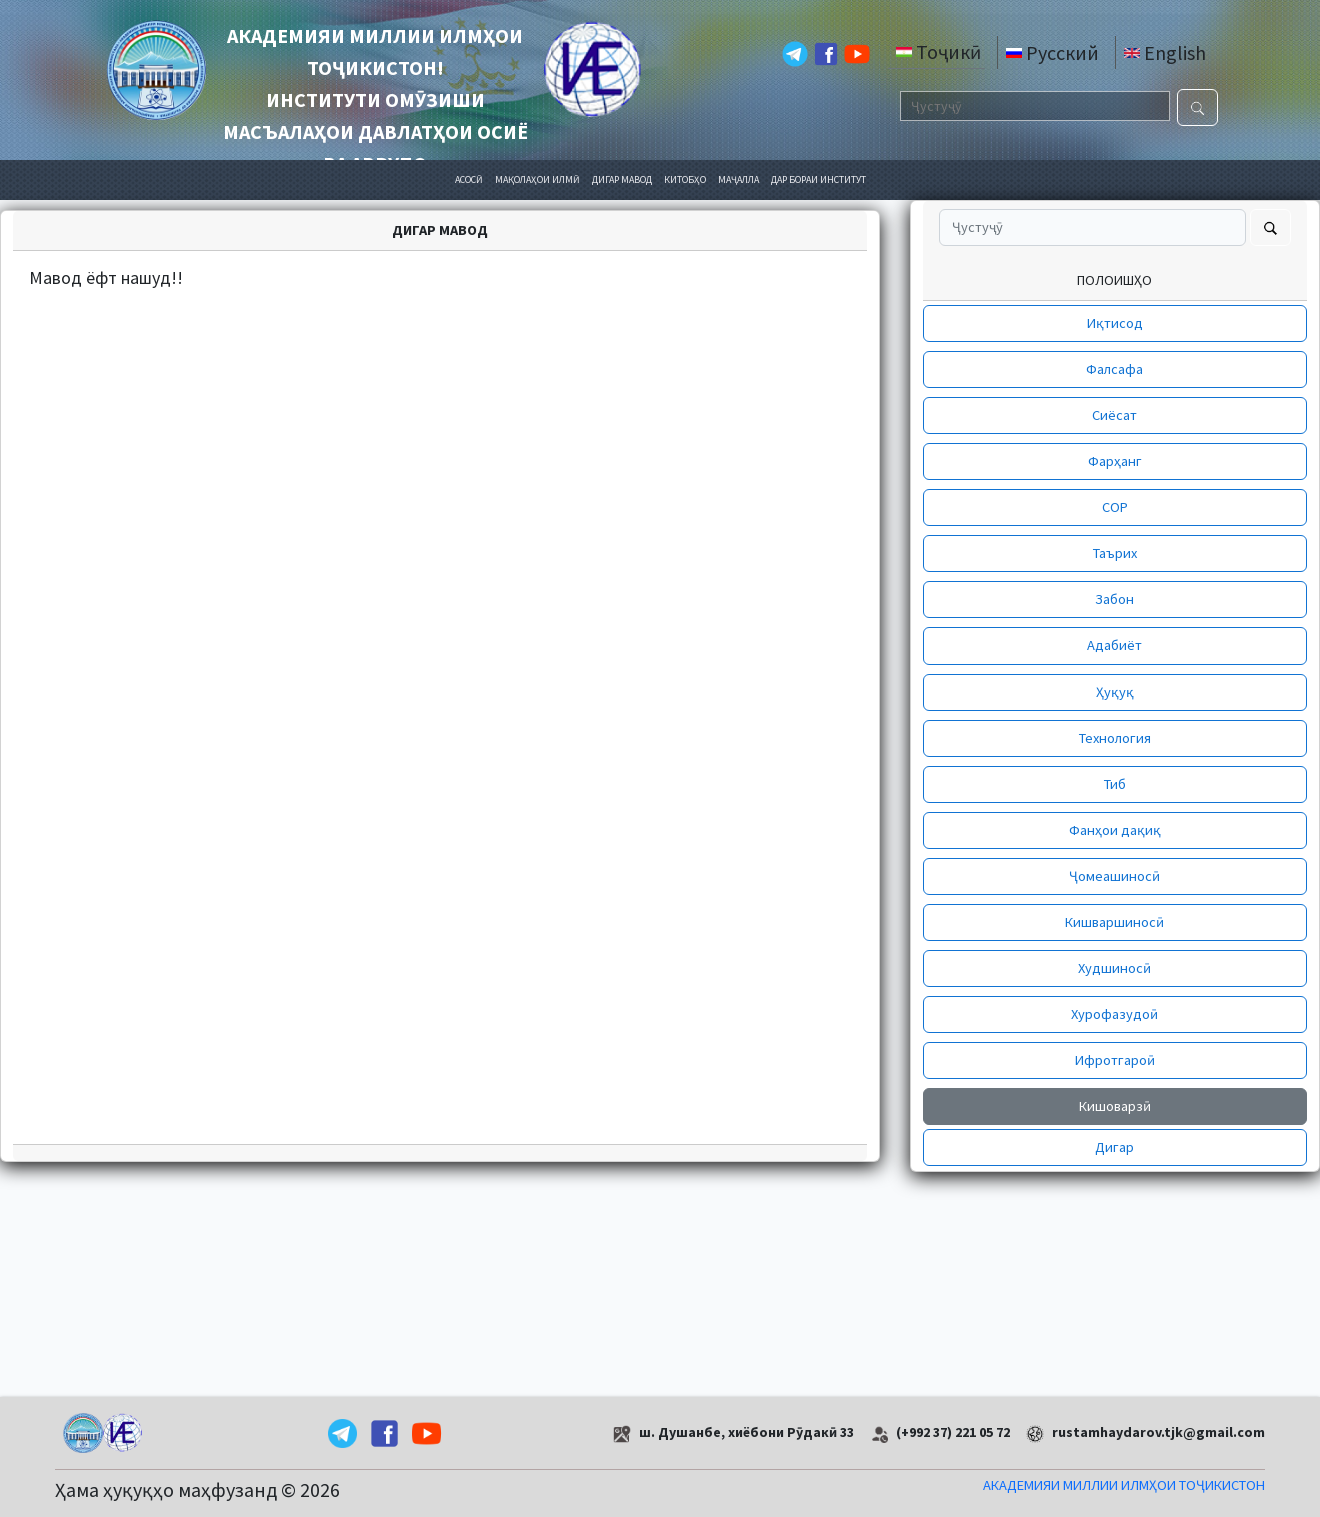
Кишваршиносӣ (1114, 922)
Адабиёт (1114, 645)
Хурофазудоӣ (1114, 1014)
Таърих (1115, 553)
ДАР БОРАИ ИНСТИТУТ (818, 179)
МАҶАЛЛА (738, 179)
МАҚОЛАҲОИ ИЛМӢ (537, 179)
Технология (1115, 738)
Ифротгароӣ (1115, 1060)
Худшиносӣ (1114, 968)
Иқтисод (1115, 323)
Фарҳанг (1115, 461)
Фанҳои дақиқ (1115, 830)
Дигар (1114, 1147)
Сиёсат (1114, 415)
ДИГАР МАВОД (622, 179)
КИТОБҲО (685, 179)
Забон (1114, 599)
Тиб (1115, 784)
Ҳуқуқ (1115, 692)
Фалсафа (1114, 369)
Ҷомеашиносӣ (1114, 876)
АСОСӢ (469, 179)
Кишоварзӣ (1115, 1106)
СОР (1115, 507)
